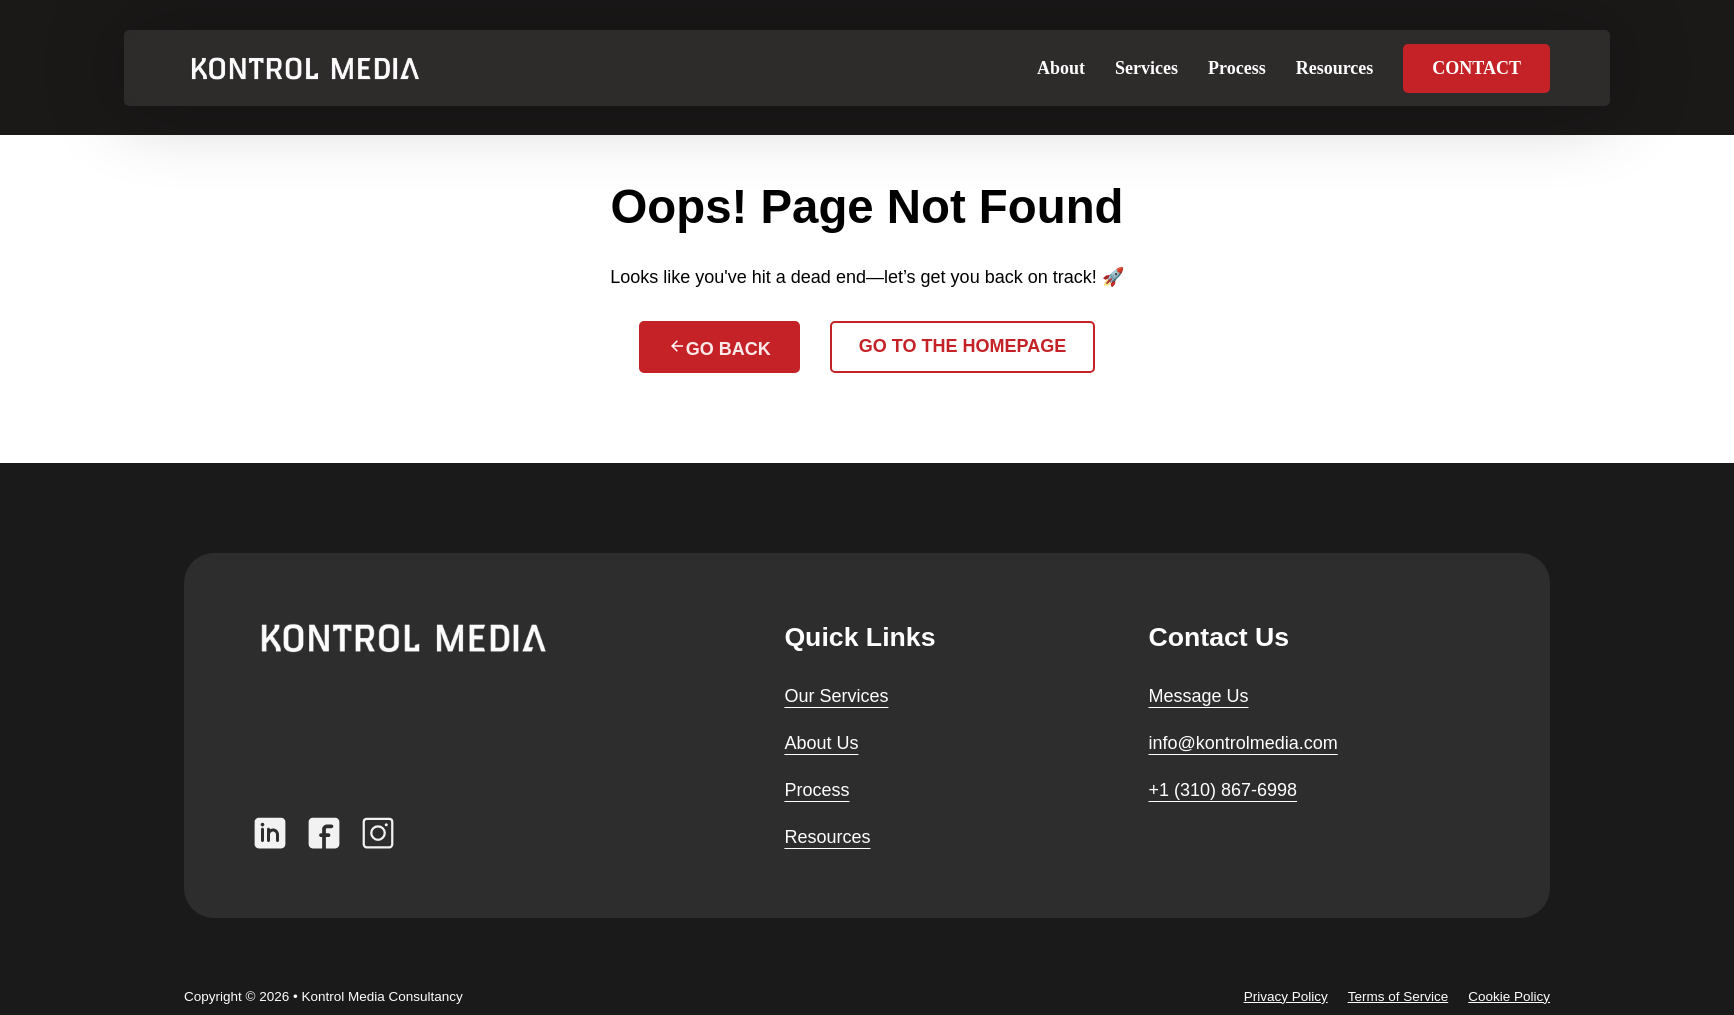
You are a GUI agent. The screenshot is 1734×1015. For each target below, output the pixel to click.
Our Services (836, 696)
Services (1146, 68)
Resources (1335, 68)
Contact (1476, 68)
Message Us (1198, 696)
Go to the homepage (962, 346)
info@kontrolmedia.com (1242, 743)
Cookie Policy (1509, 996)
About (1061, 68)
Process (1237, 68)
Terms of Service (1398, 996)
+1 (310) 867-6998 (1222, 790)
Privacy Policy (1286, 996)
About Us (821, 743)
